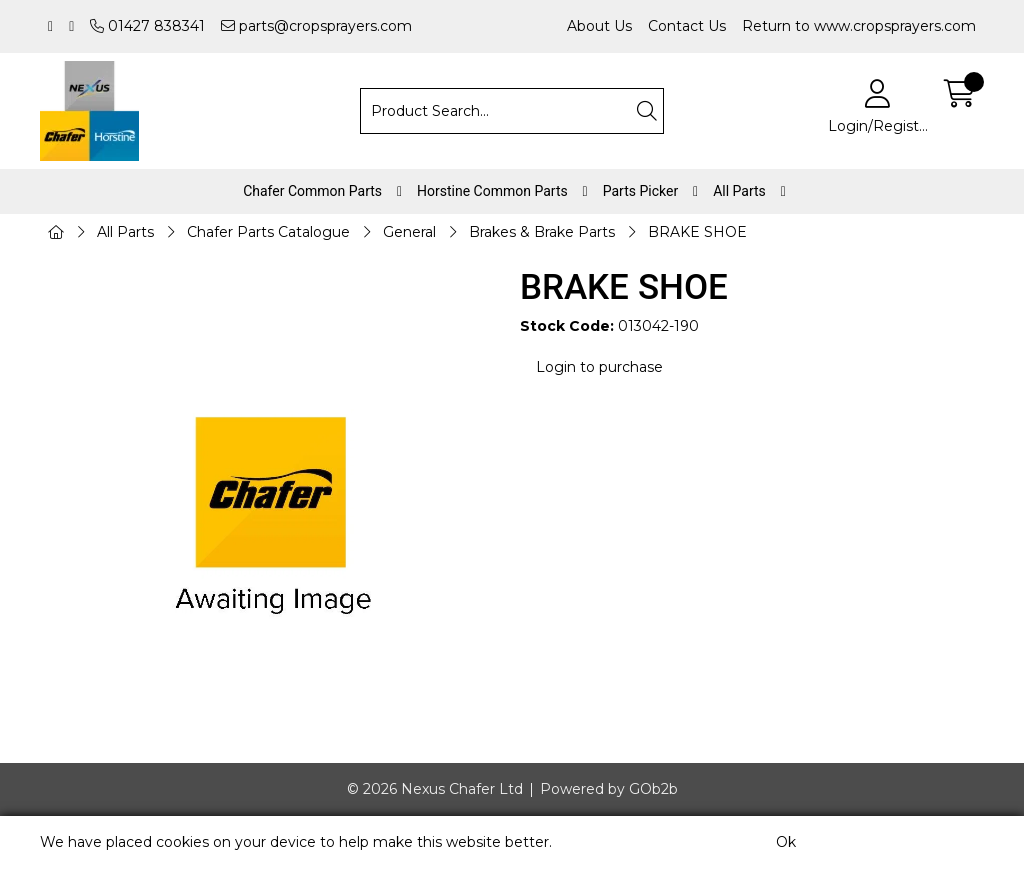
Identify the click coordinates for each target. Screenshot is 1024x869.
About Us (599, 26)
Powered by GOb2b (609, 789)
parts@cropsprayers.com (316, 26)
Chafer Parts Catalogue (268, 232)
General (409, 232)
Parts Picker (640, 191)
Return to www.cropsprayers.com (859, 26)
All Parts (739, 191)
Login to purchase (599, 367)
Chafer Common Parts (312, 191)
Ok (786, 842)
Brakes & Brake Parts (542, 232)
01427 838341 (147, 26)
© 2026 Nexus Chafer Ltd (435, 789)
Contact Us (687, 26)
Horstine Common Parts (492, 191)
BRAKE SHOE (697, 232)
